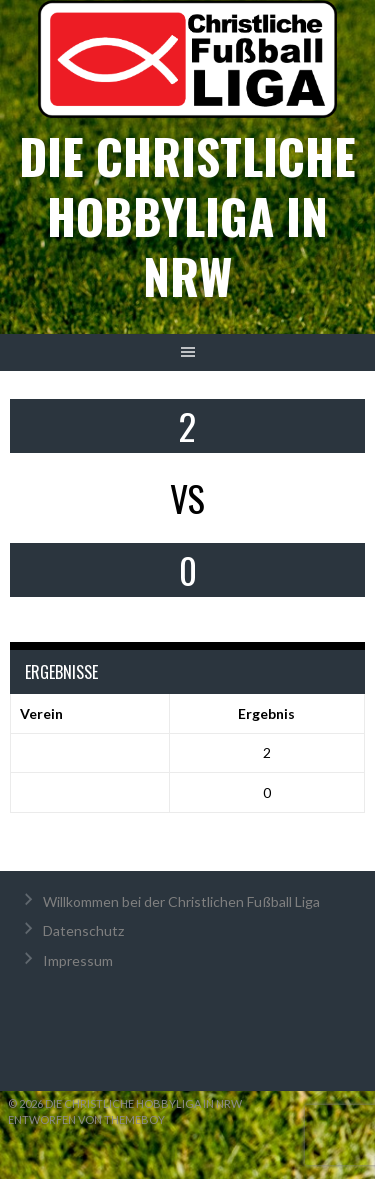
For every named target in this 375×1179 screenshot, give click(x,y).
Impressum (78, 960)
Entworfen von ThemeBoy (86, 1119)
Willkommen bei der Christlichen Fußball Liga (181, 901)
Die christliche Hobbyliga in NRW (187, 215)
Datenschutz (83, 930)
